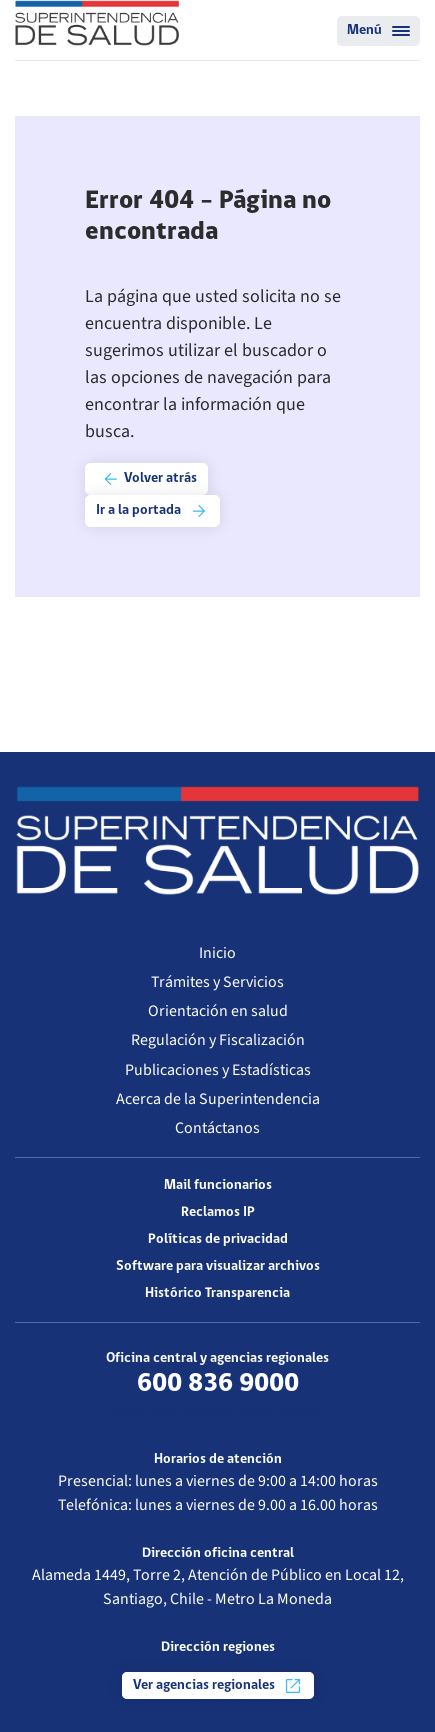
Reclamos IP (218, 1212)
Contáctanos (217, 1128)
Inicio (217, 953)
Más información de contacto (217, 1411)
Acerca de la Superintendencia (218, 1099)
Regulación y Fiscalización (218, 1040)
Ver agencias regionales (218, 1686)
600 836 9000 (218, 1384)
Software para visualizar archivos (218, 1266)
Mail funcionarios (218, 1185)
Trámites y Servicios (217, 982)
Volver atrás (149, 479)
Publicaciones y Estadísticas (218, 1070)
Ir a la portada (152, 511)
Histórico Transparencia (217, 1293)
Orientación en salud (218, 1011)
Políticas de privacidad (218, 1239)
